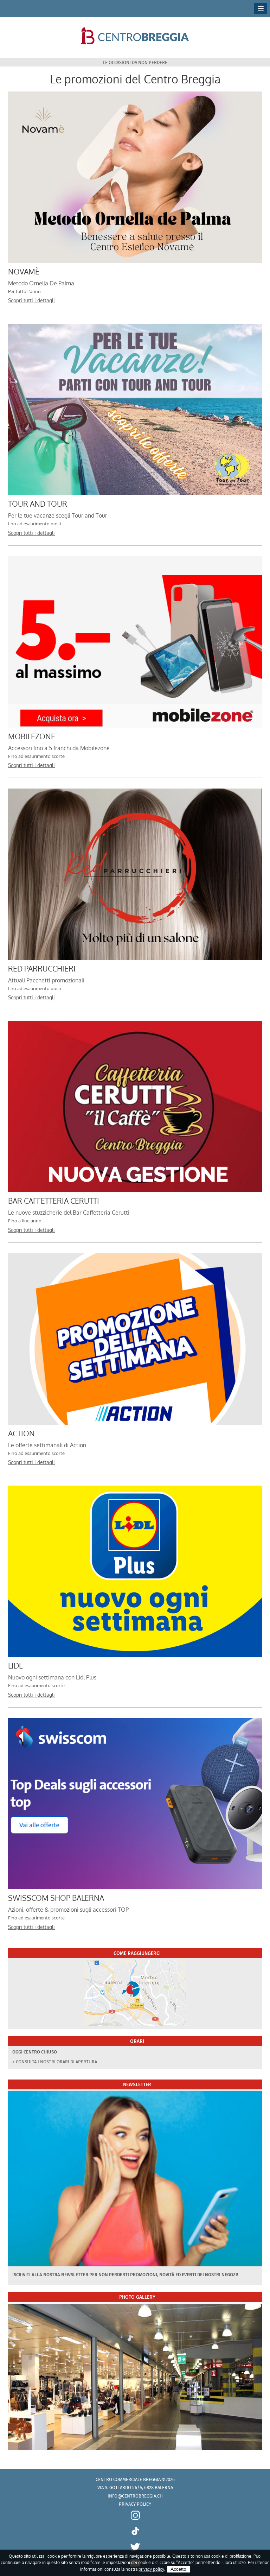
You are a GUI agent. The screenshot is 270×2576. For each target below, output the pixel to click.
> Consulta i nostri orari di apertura (54, 2061)
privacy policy (151, 2569)
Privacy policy (135, 2504)
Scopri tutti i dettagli (31, 300)
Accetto (178, 2569)
